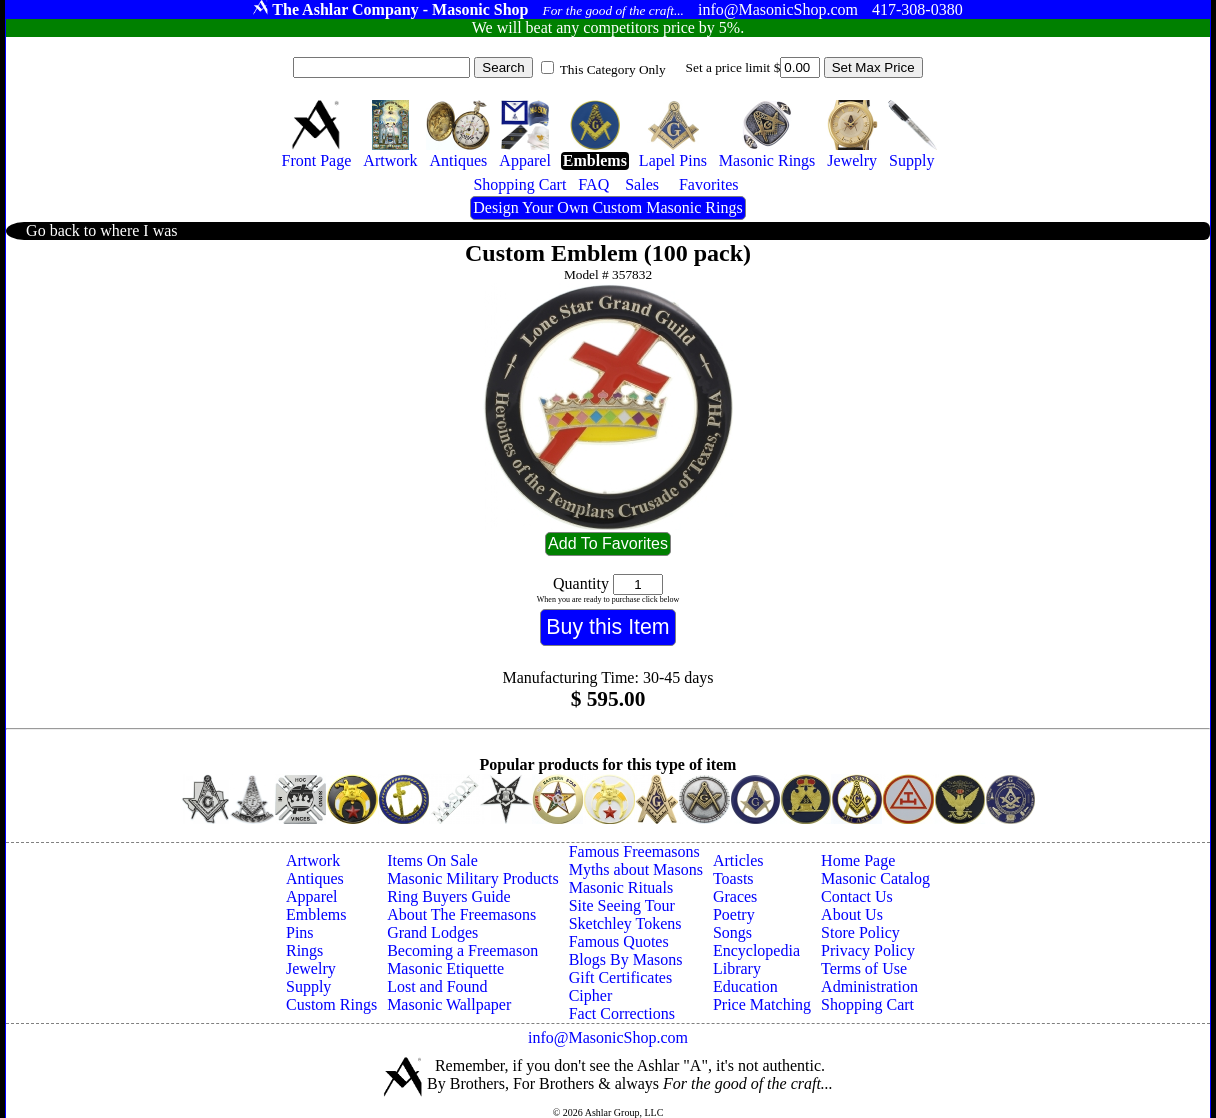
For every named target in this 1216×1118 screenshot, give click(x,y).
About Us (852, 914)
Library (737, 968)
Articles (738, 860)
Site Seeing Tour (622, 905)
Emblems (316, 914)
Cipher (591, 995)
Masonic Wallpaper (449, 1004)
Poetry (734, 914)
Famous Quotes (619, 941)
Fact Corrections (622, 1013)
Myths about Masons (636, 869)
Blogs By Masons (626, 959)
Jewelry (311, 968)
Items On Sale (432, 860)
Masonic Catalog (875, 878)
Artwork (313, 860)
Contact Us (857, 896)
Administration (869, 986)
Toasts (733, 878)
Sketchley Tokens (625, 923)
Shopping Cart (867, 1004)
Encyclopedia (756, 950)
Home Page (858, 860)
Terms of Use (864, 968)
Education (745, 986)
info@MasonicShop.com (608, 1037)
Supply (308, 986)
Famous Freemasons (634, 851)
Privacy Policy (868, 950)
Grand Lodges (432, 932)
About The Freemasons (461, 914)
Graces (735, 896)
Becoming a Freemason (462, 950)
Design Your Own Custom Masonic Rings (607, 207)
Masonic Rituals (621, 887)
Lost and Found (437, 986)
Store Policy (860, 932)
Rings (304, 950)
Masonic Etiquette (445, 968)
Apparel (312, 896)
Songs (732, 932)
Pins (300, 932)
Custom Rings (331, 1004)
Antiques (315, 878)
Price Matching (762, 1004)
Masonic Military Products (473, 878)
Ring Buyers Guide (449, 896)
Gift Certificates (621, 977)
